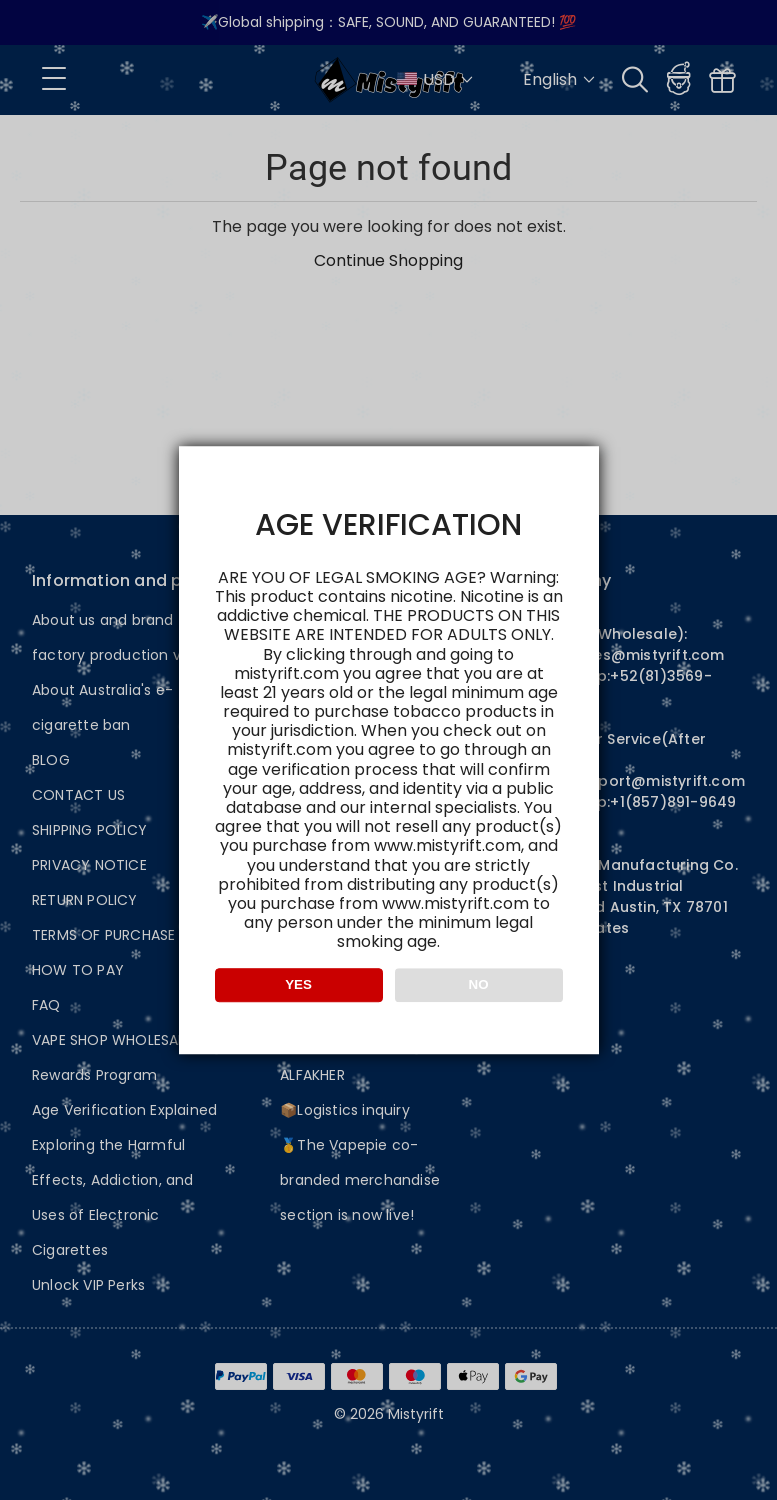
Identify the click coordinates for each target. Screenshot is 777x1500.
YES (298, 984)
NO (479, 984)
